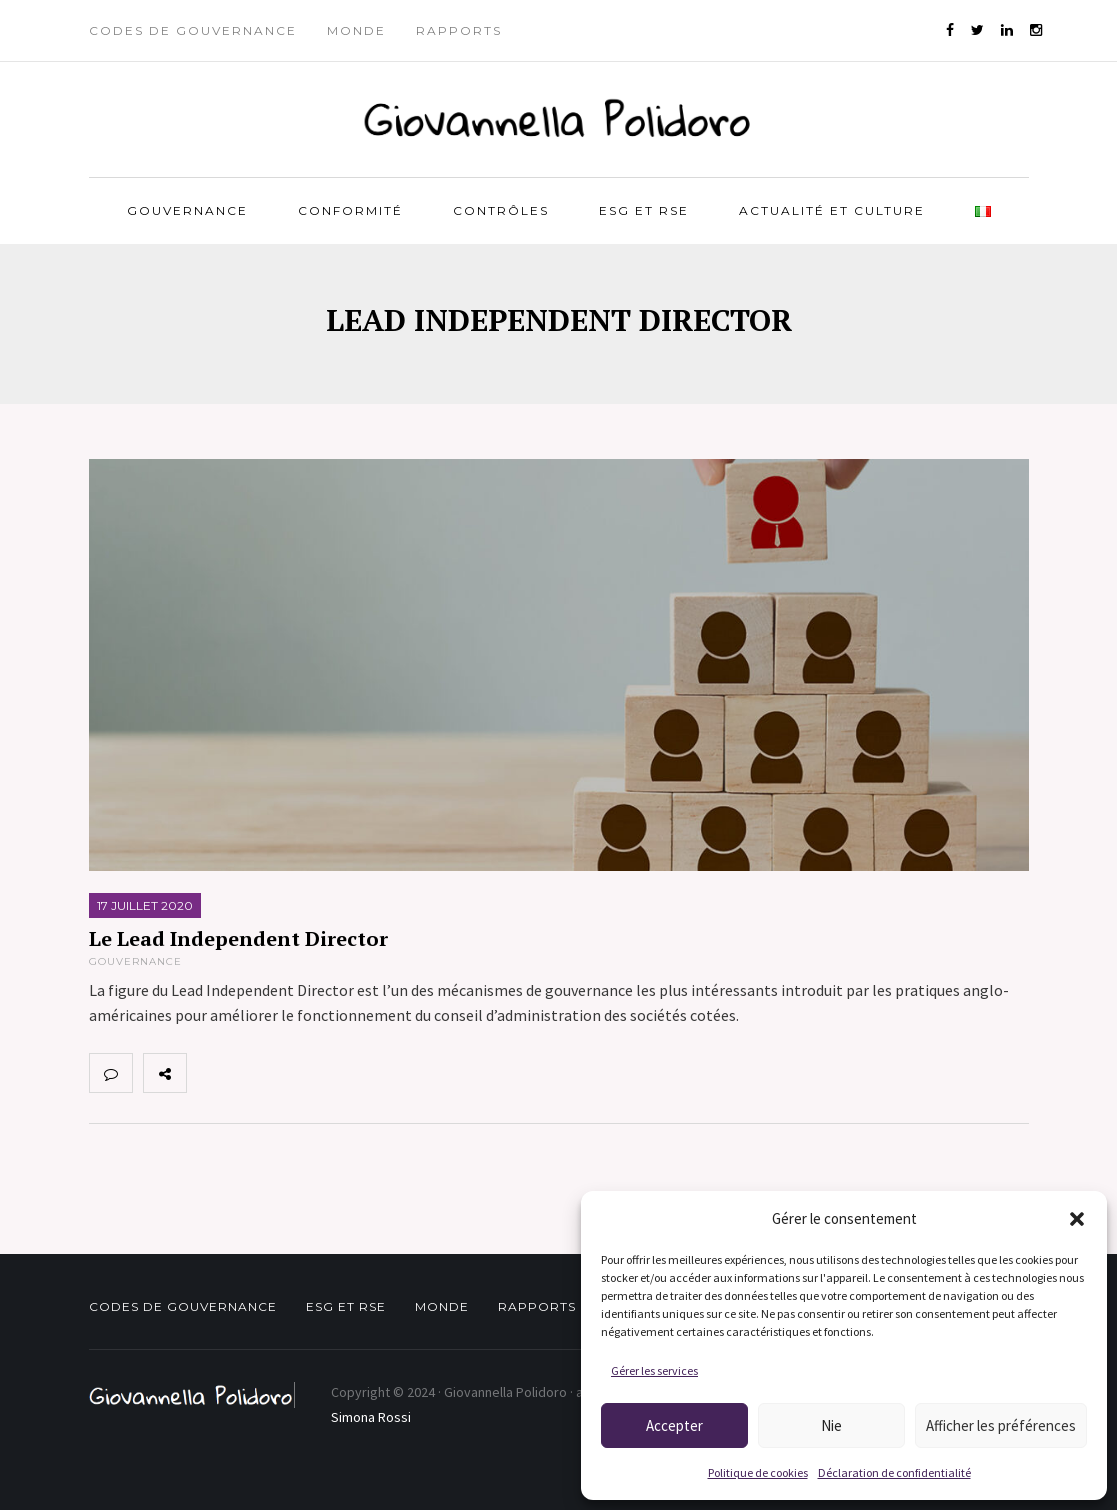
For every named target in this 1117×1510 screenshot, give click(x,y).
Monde (356, 30)
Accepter (674, 1425)
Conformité (350, 210)
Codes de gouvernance (193, 30)
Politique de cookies (758, 1472)
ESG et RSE (644, 210)
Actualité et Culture (832, 210)
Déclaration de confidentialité (894, 1472)
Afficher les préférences (1001, 1425)
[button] (1077, 1219)
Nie (831, 1425)
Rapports (459, 30)
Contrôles (501, 210)
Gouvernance (187, 210)
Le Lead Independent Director (238, 938)
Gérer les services (654, 1370)
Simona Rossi (371, 1417)
